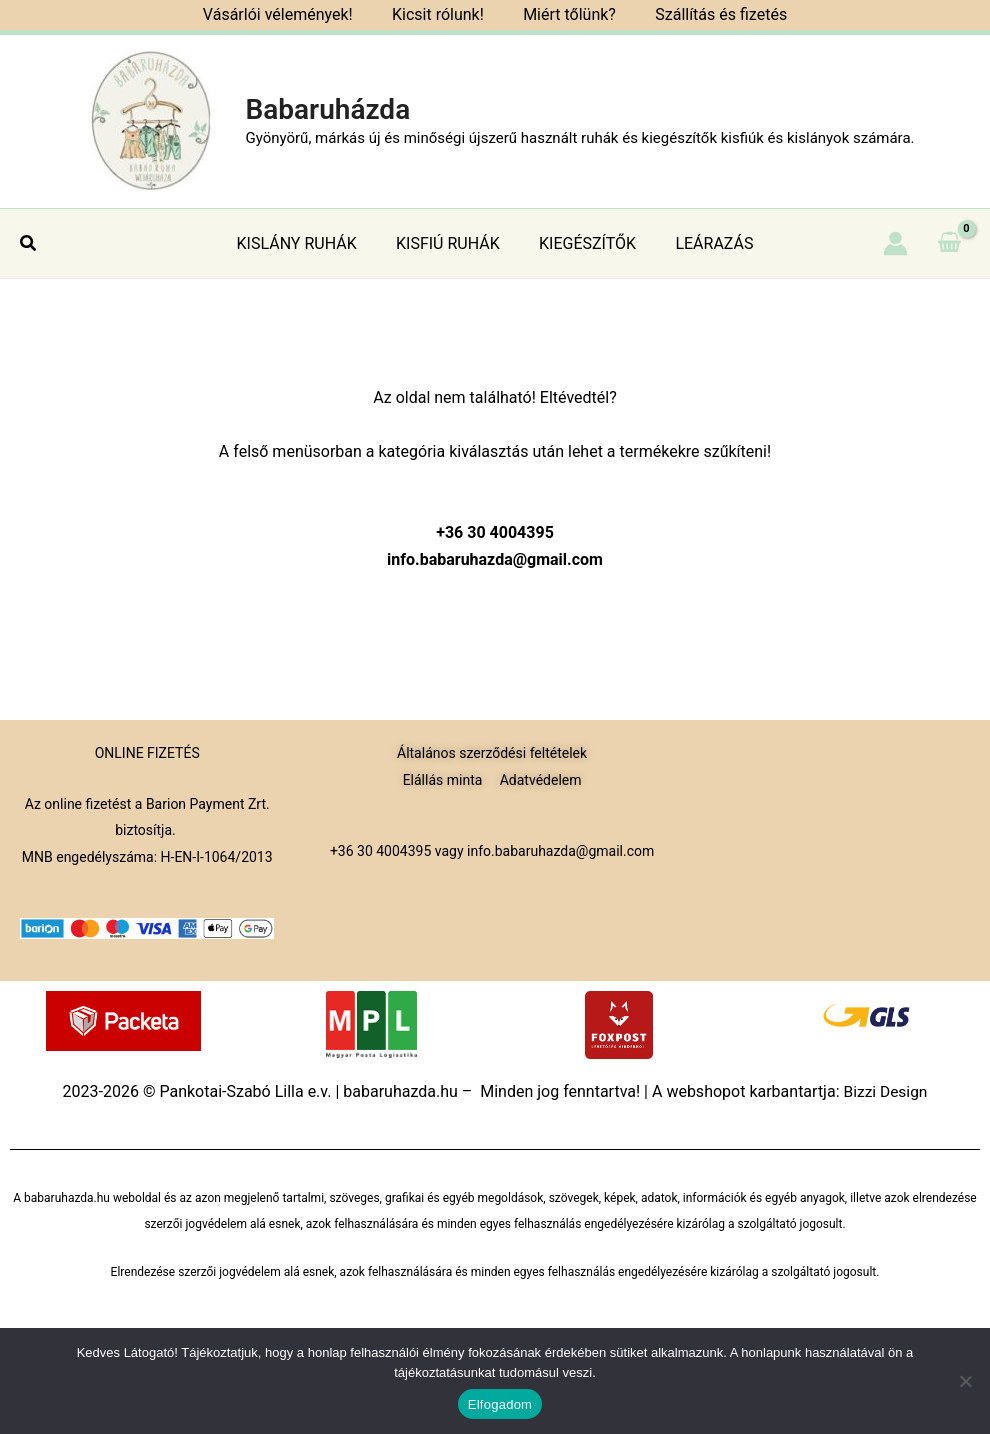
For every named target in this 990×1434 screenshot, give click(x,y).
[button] (29, 243)
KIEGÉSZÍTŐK (583, 243)
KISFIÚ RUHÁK (452, 243)
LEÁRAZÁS (703, 243)
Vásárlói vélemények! (289, 14)
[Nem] (965, 1381)
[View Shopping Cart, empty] (949, 243)
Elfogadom (500, 1404)
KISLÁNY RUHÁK (308, 243)
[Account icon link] (895, 243)
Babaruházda (327, 109)
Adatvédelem (541, 779)
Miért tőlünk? (565, 14)
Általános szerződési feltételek (492, 753)
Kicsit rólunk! (442, 14)
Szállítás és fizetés (710, 14)
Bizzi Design (885, 1091)
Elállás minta (443, 779)
